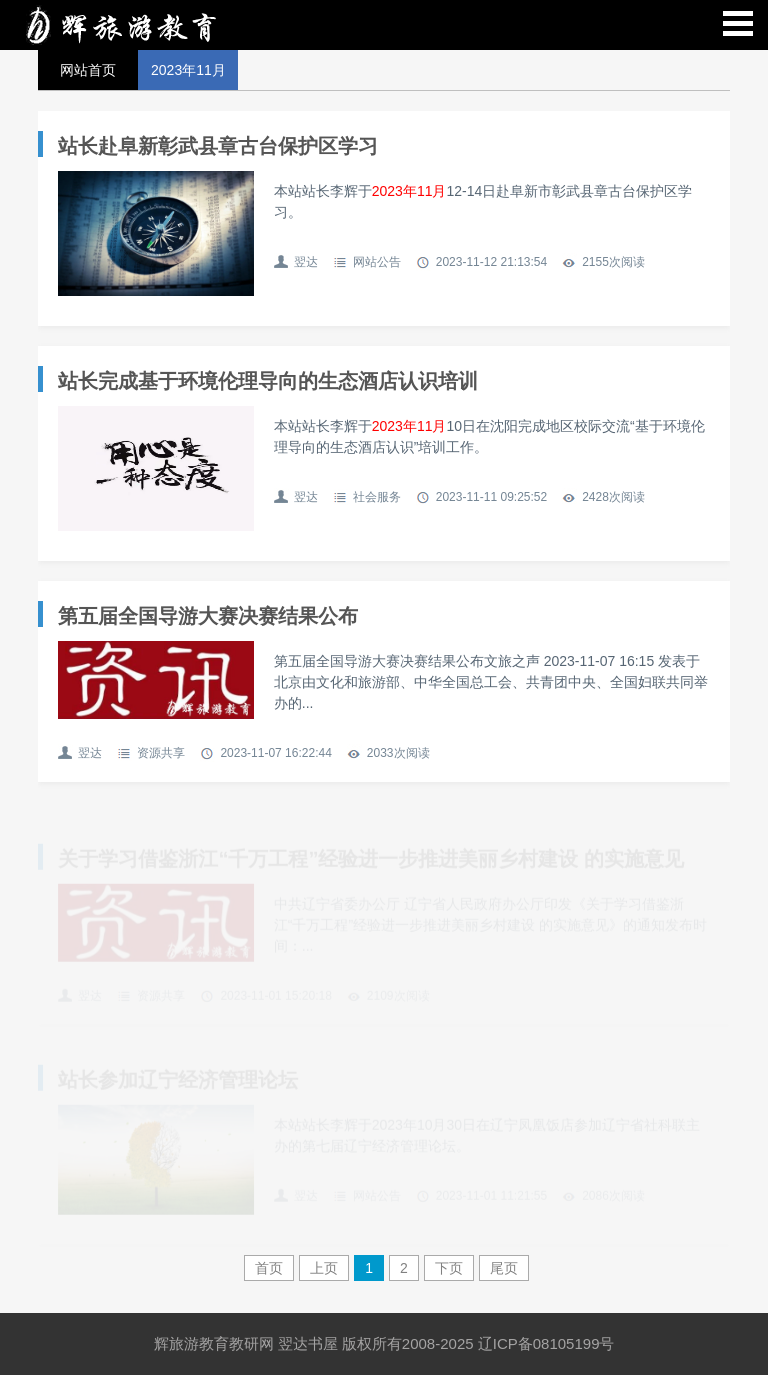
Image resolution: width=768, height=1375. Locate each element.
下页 (449, 1268)
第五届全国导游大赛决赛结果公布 (208, 616)
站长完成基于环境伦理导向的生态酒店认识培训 (268, 381)
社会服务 (377, 497)
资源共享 (161, 753)
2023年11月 (188, 70)
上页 (324, 1268)
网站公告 (377, 262)
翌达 (306, 262)
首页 (269, 1268)
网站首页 (88, 70)
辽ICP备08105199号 (546, 1343)
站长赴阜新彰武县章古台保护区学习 (218, 146)
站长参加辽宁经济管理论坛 (178, 1081)
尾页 (504, 1268)
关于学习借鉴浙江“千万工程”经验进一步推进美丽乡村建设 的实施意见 (371, 860)
